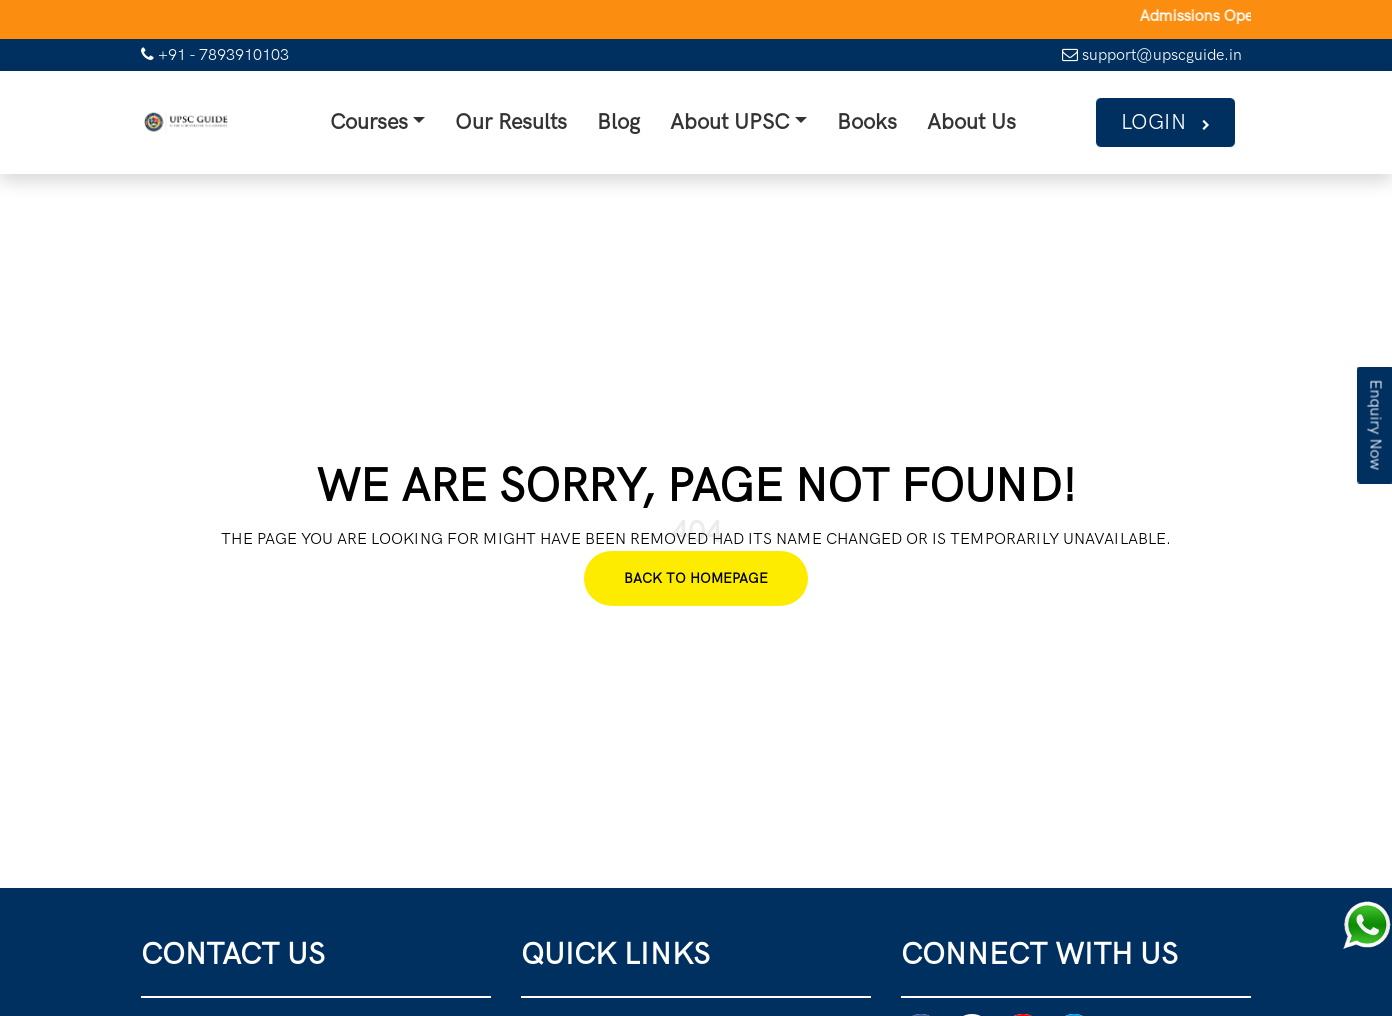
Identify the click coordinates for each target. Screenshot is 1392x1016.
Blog (624, 121)
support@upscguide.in (1152, 54)
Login (1167, 121)
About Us (963, 121)
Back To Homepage (696, 576)
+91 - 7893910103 (215, 54)
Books (863, 121)
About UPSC (731, 121)
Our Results (521, 121)
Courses (382, 121)
